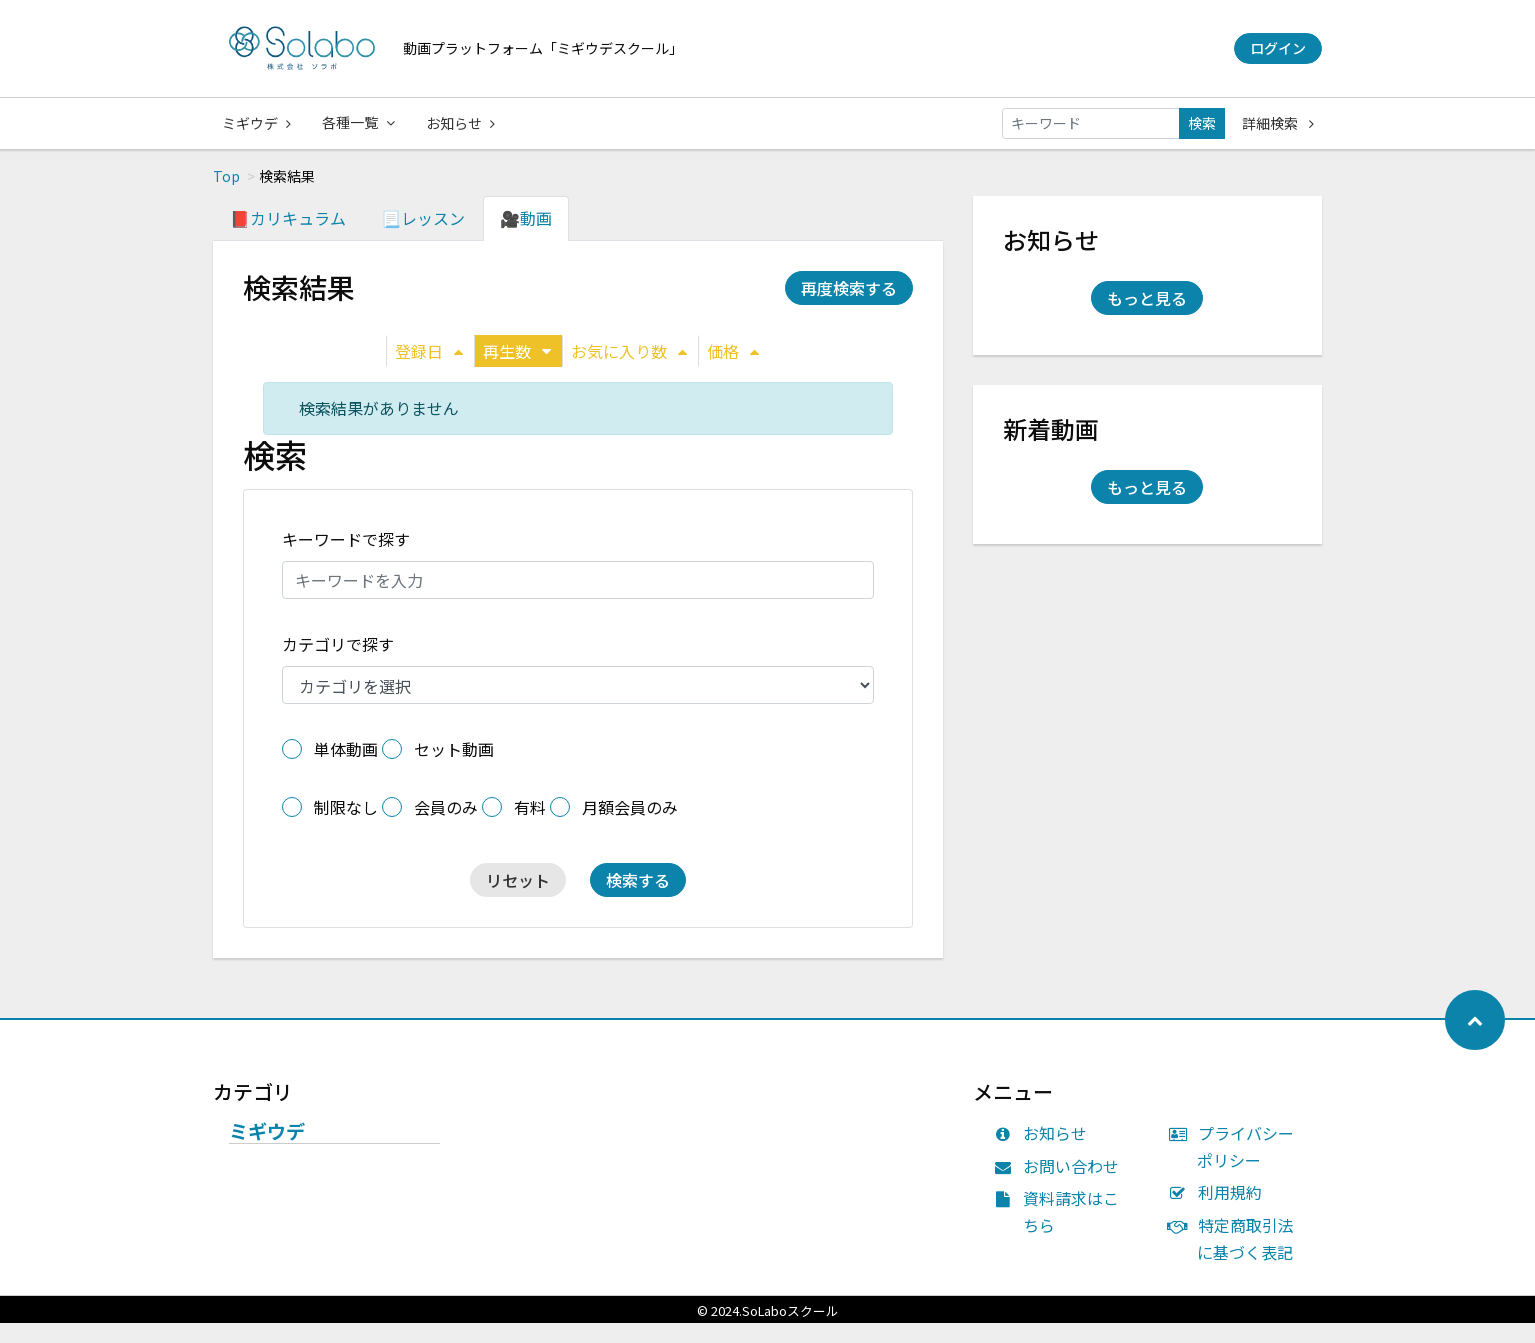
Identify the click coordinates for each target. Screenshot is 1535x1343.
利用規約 (1219, 1212)
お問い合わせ (1061, 1186)
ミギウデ (256, 123)
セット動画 (454, 769)
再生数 (517, 371)
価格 (733, 371)
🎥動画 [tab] (526, 238)
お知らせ (462, 123)
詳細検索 (1278, 123)
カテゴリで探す (338, 664)
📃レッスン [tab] (423, 238)
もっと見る (1147, 318)
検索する (638, 900)
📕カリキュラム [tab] (288, 238)
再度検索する (849, 308)
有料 (530, 827)
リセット (518, 900)
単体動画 (346, 769)
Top (226, 196)
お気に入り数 (629, 371)
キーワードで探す (346, 559)
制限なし (346, 827)
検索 (1202, 123)
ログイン (1278, 48)
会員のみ (446, 827)
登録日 (429, 371)
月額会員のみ (630, 827)
